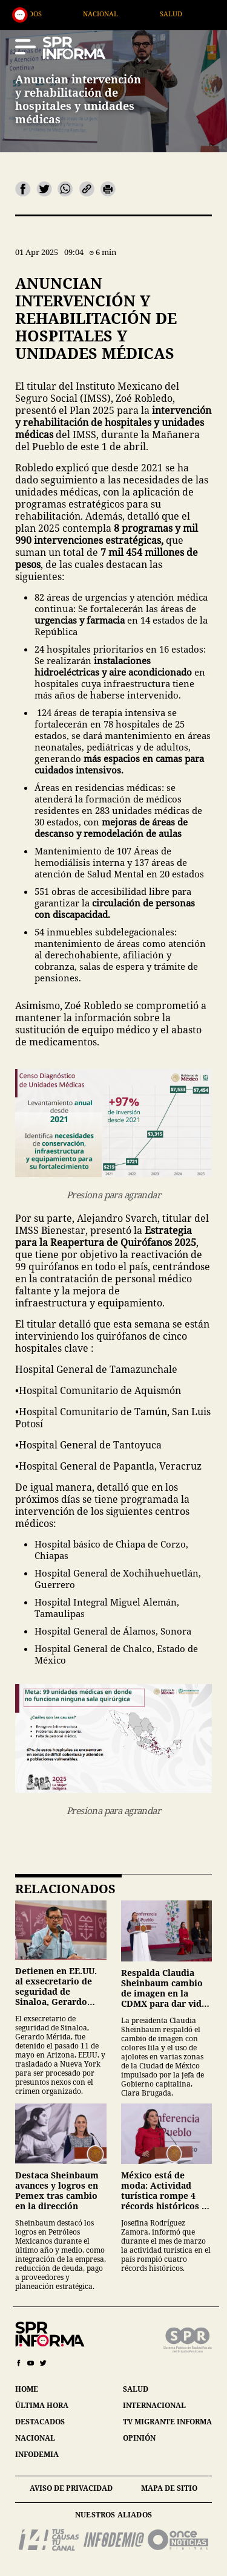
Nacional (148, 13)
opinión (139, 2438)
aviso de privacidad (71, 2488)
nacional (35, 2438)
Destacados (68, 13)
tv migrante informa (167, 2421)
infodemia (37, 2454)
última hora (41, 2405)
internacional (154, 2405)
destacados (40, 2421)
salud (135, 2389)
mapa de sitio (169, 2488)
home (26, 2389)
